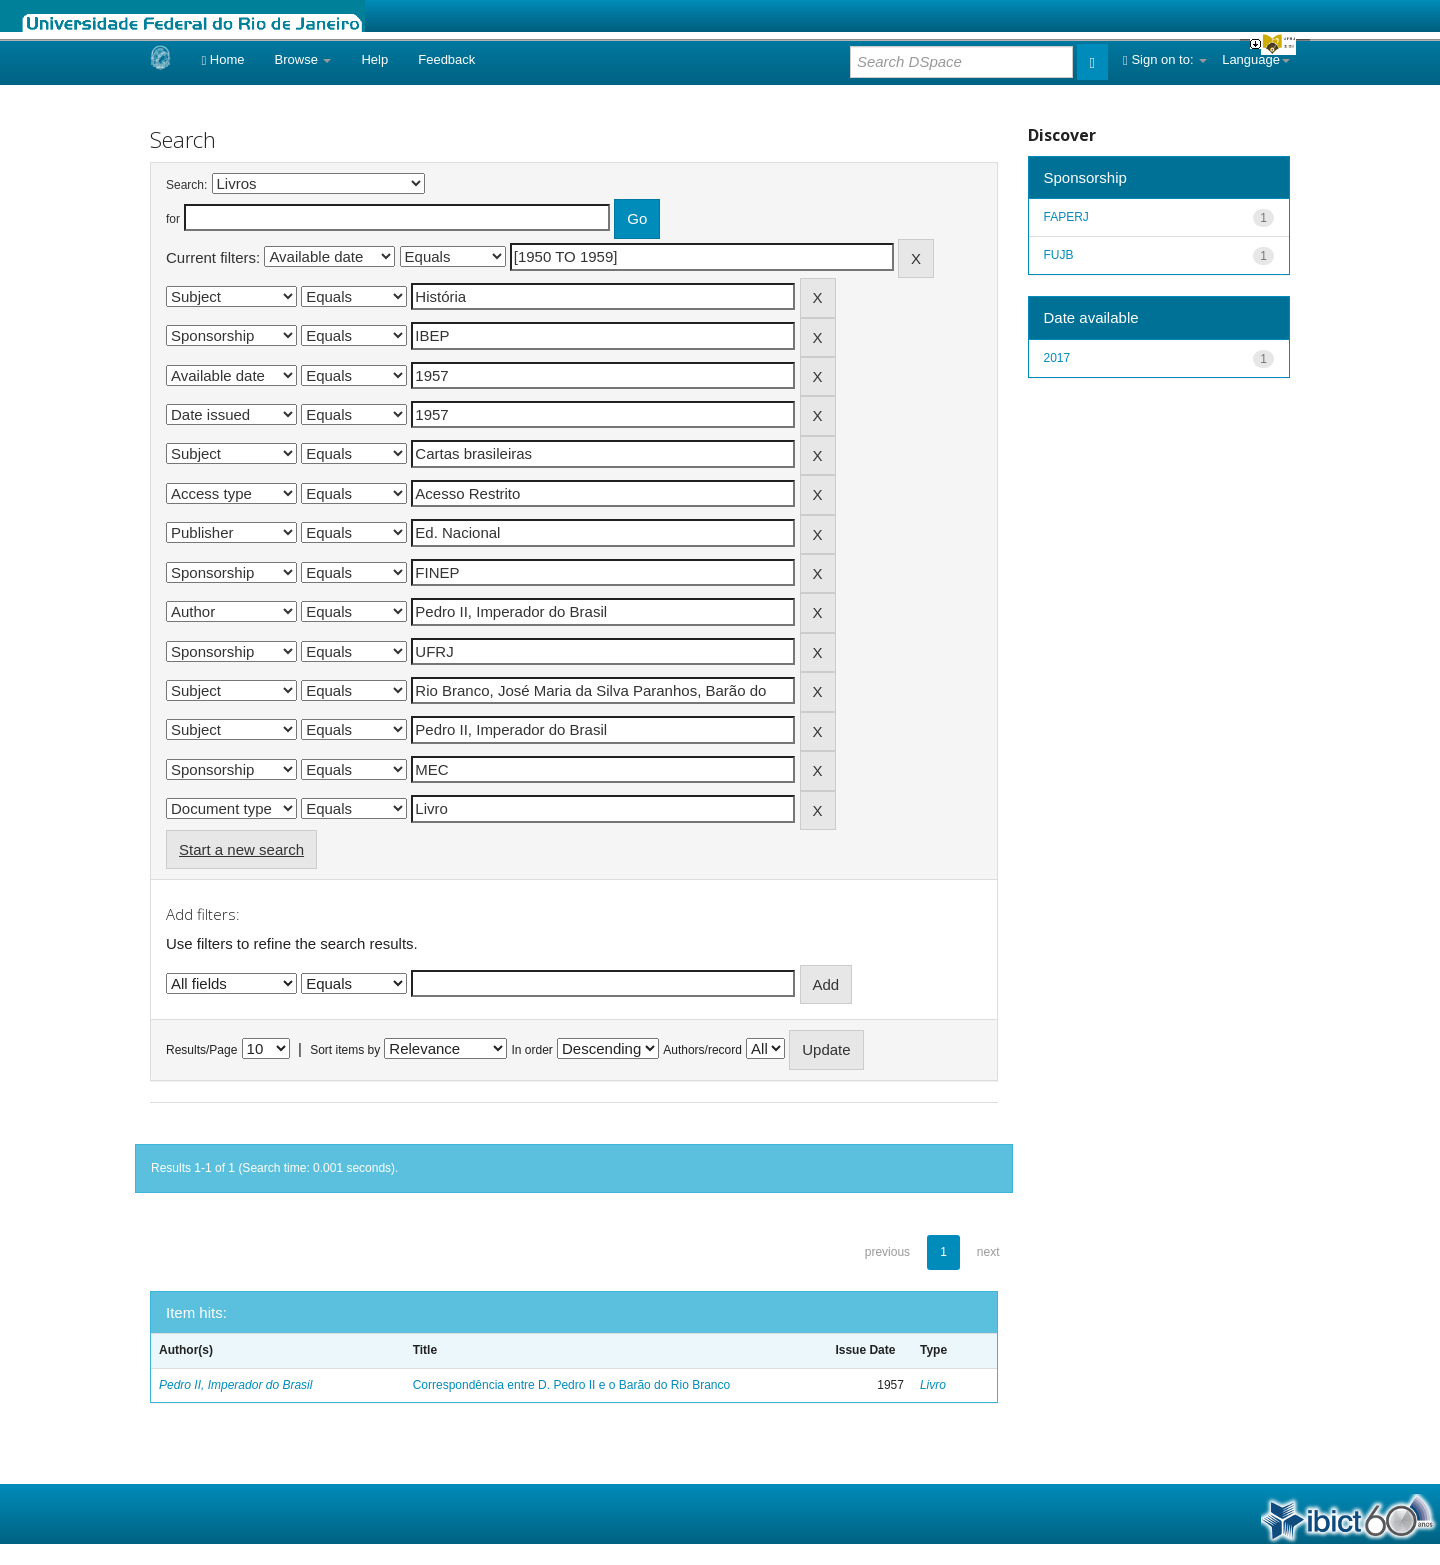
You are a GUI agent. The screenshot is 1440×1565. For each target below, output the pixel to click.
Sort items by (345, 1050)
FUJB (1059, 255)
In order (532, 1050)
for (173, 219)
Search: (186, 185)
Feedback (446, 59)
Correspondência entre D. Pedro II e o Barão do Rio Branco (572, 1385)
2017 (1057, 358)
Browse (303, 59)
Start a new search (241, 849)
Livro (933, 1385)
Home (222, 59)
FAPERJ (1066, 217)
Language (1256, 59)
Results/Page (201, 1050)
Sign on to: (1165, 59)
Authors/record (702, 1050)
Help (374, 59)
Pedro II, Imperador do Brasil (235, 1385)
